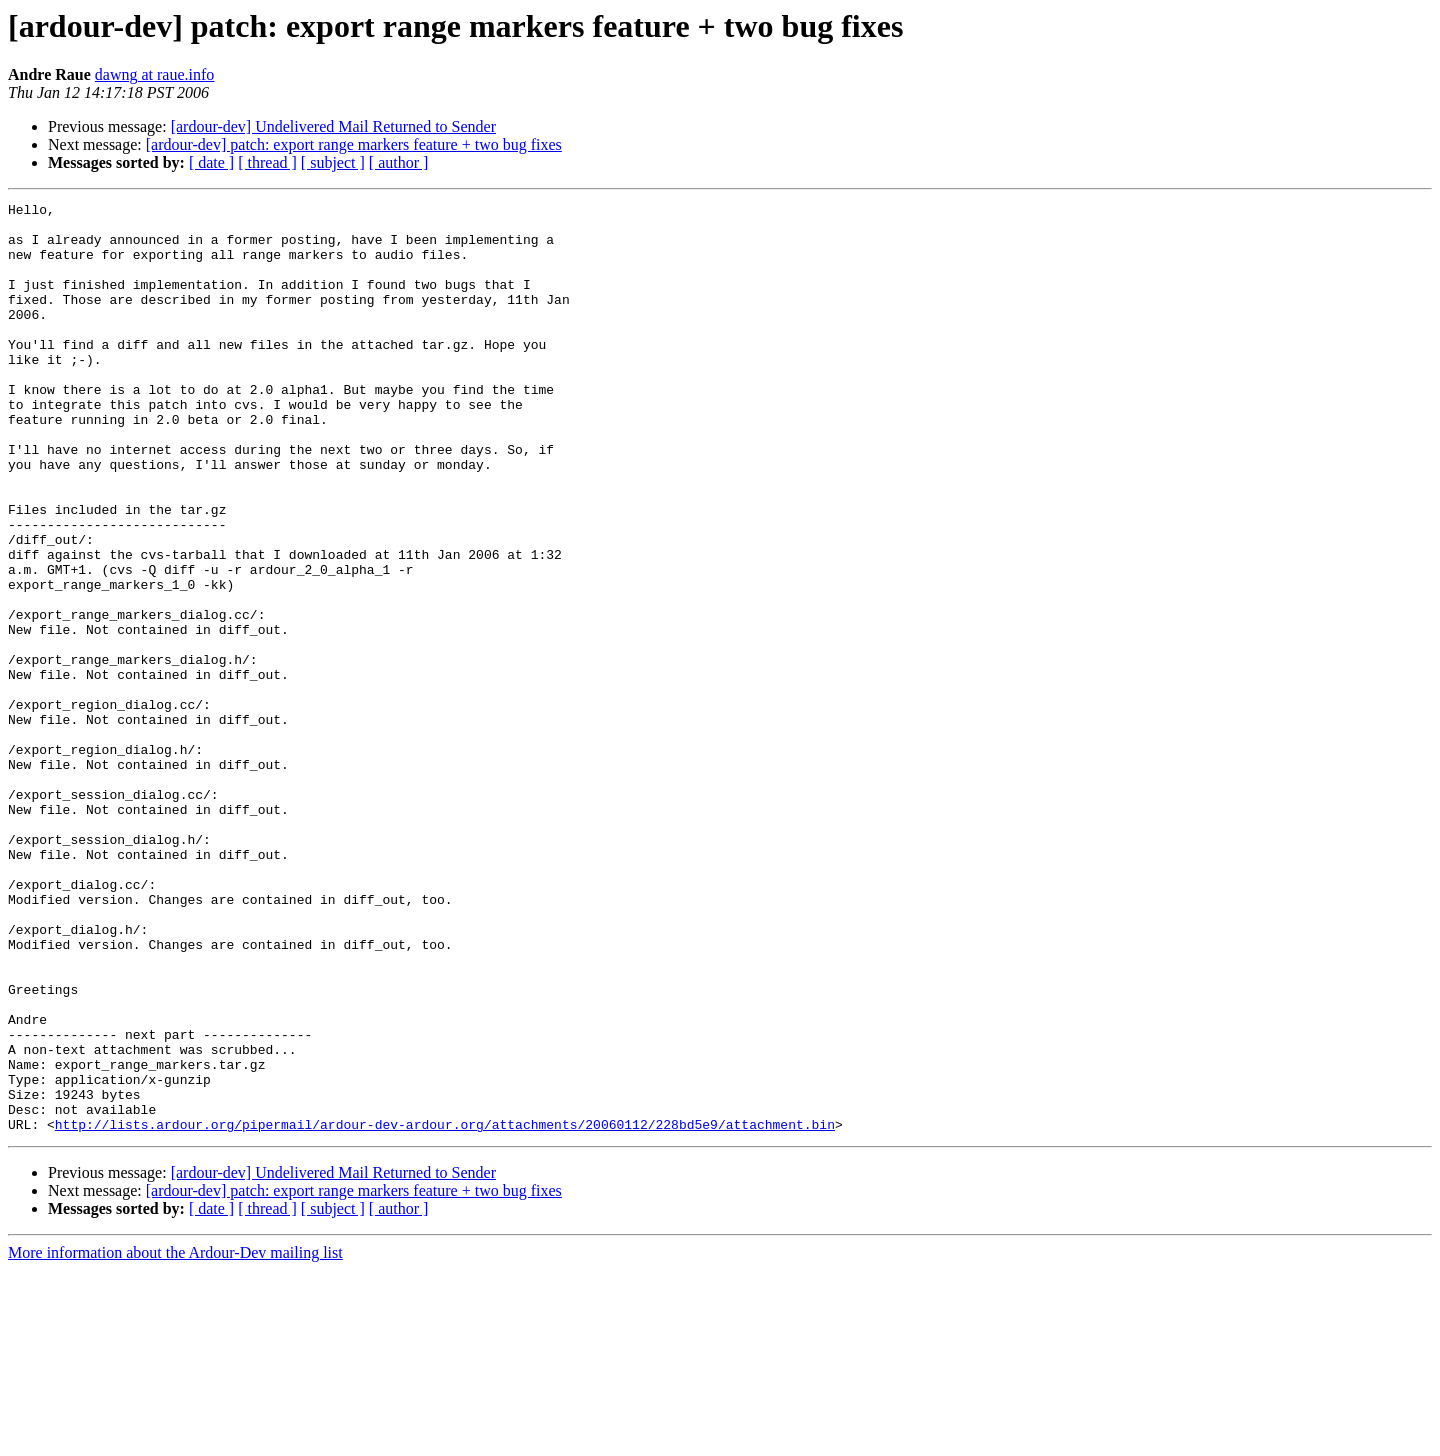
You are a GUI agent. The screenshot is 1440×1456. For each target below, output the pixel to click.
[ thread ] (267, 162)
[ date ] (211, 162)
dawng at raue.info (155, 74)
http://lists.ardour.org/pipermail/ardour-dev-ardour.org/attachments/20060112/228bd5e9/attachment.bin (445, 1310)
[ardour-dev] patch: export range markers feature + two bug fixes (354, 144)
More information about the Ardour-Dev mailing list (175, 1438)
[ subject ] (333, 162)
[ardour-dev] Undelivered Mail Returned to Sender (333, 126)
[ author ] (399, 162)
